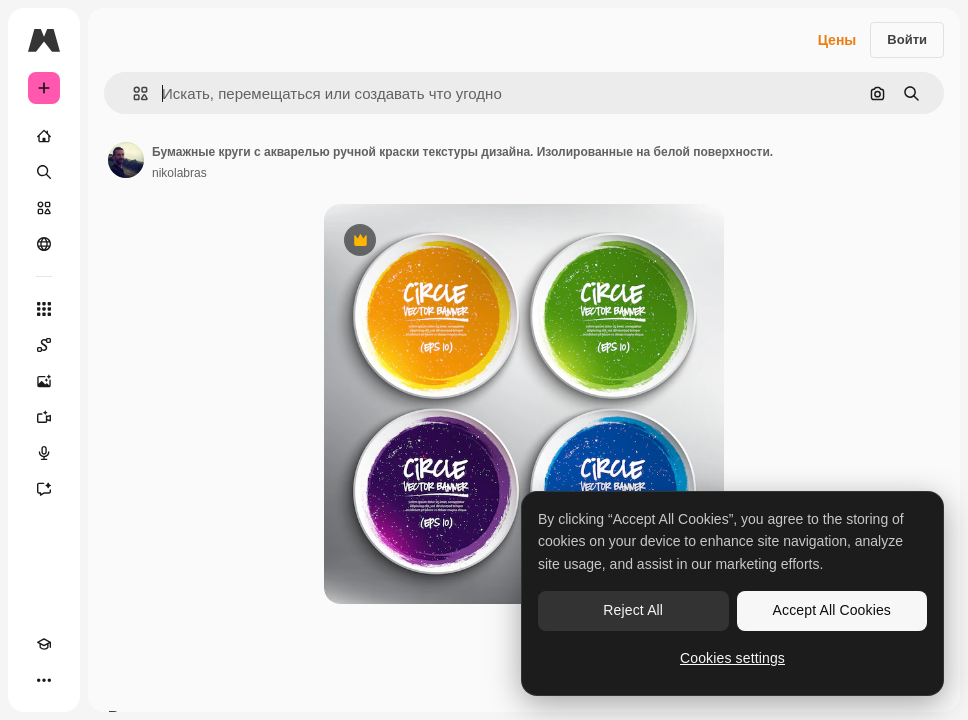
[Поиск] (44, 172)
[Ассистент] (44, 489)
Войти (907, 39)
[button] (132, 93)
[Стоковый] (44, 208)
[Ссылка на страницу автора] (126, 160)
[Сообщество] (44, 244)
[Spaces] (44, 345)
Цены (837, 40)
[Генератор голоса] (44, 453)
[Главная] (44, 136)
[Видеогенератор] (44, 417)
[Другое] (44, 680)
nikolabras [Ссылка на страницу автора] (179, 173)
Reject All (633, 610)
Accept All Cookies (832, 610)
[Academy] (44, 644)
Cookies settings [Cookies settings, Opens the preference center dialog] (732, 658)
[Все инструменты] (44, 309)
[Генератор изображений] (44, 381)
